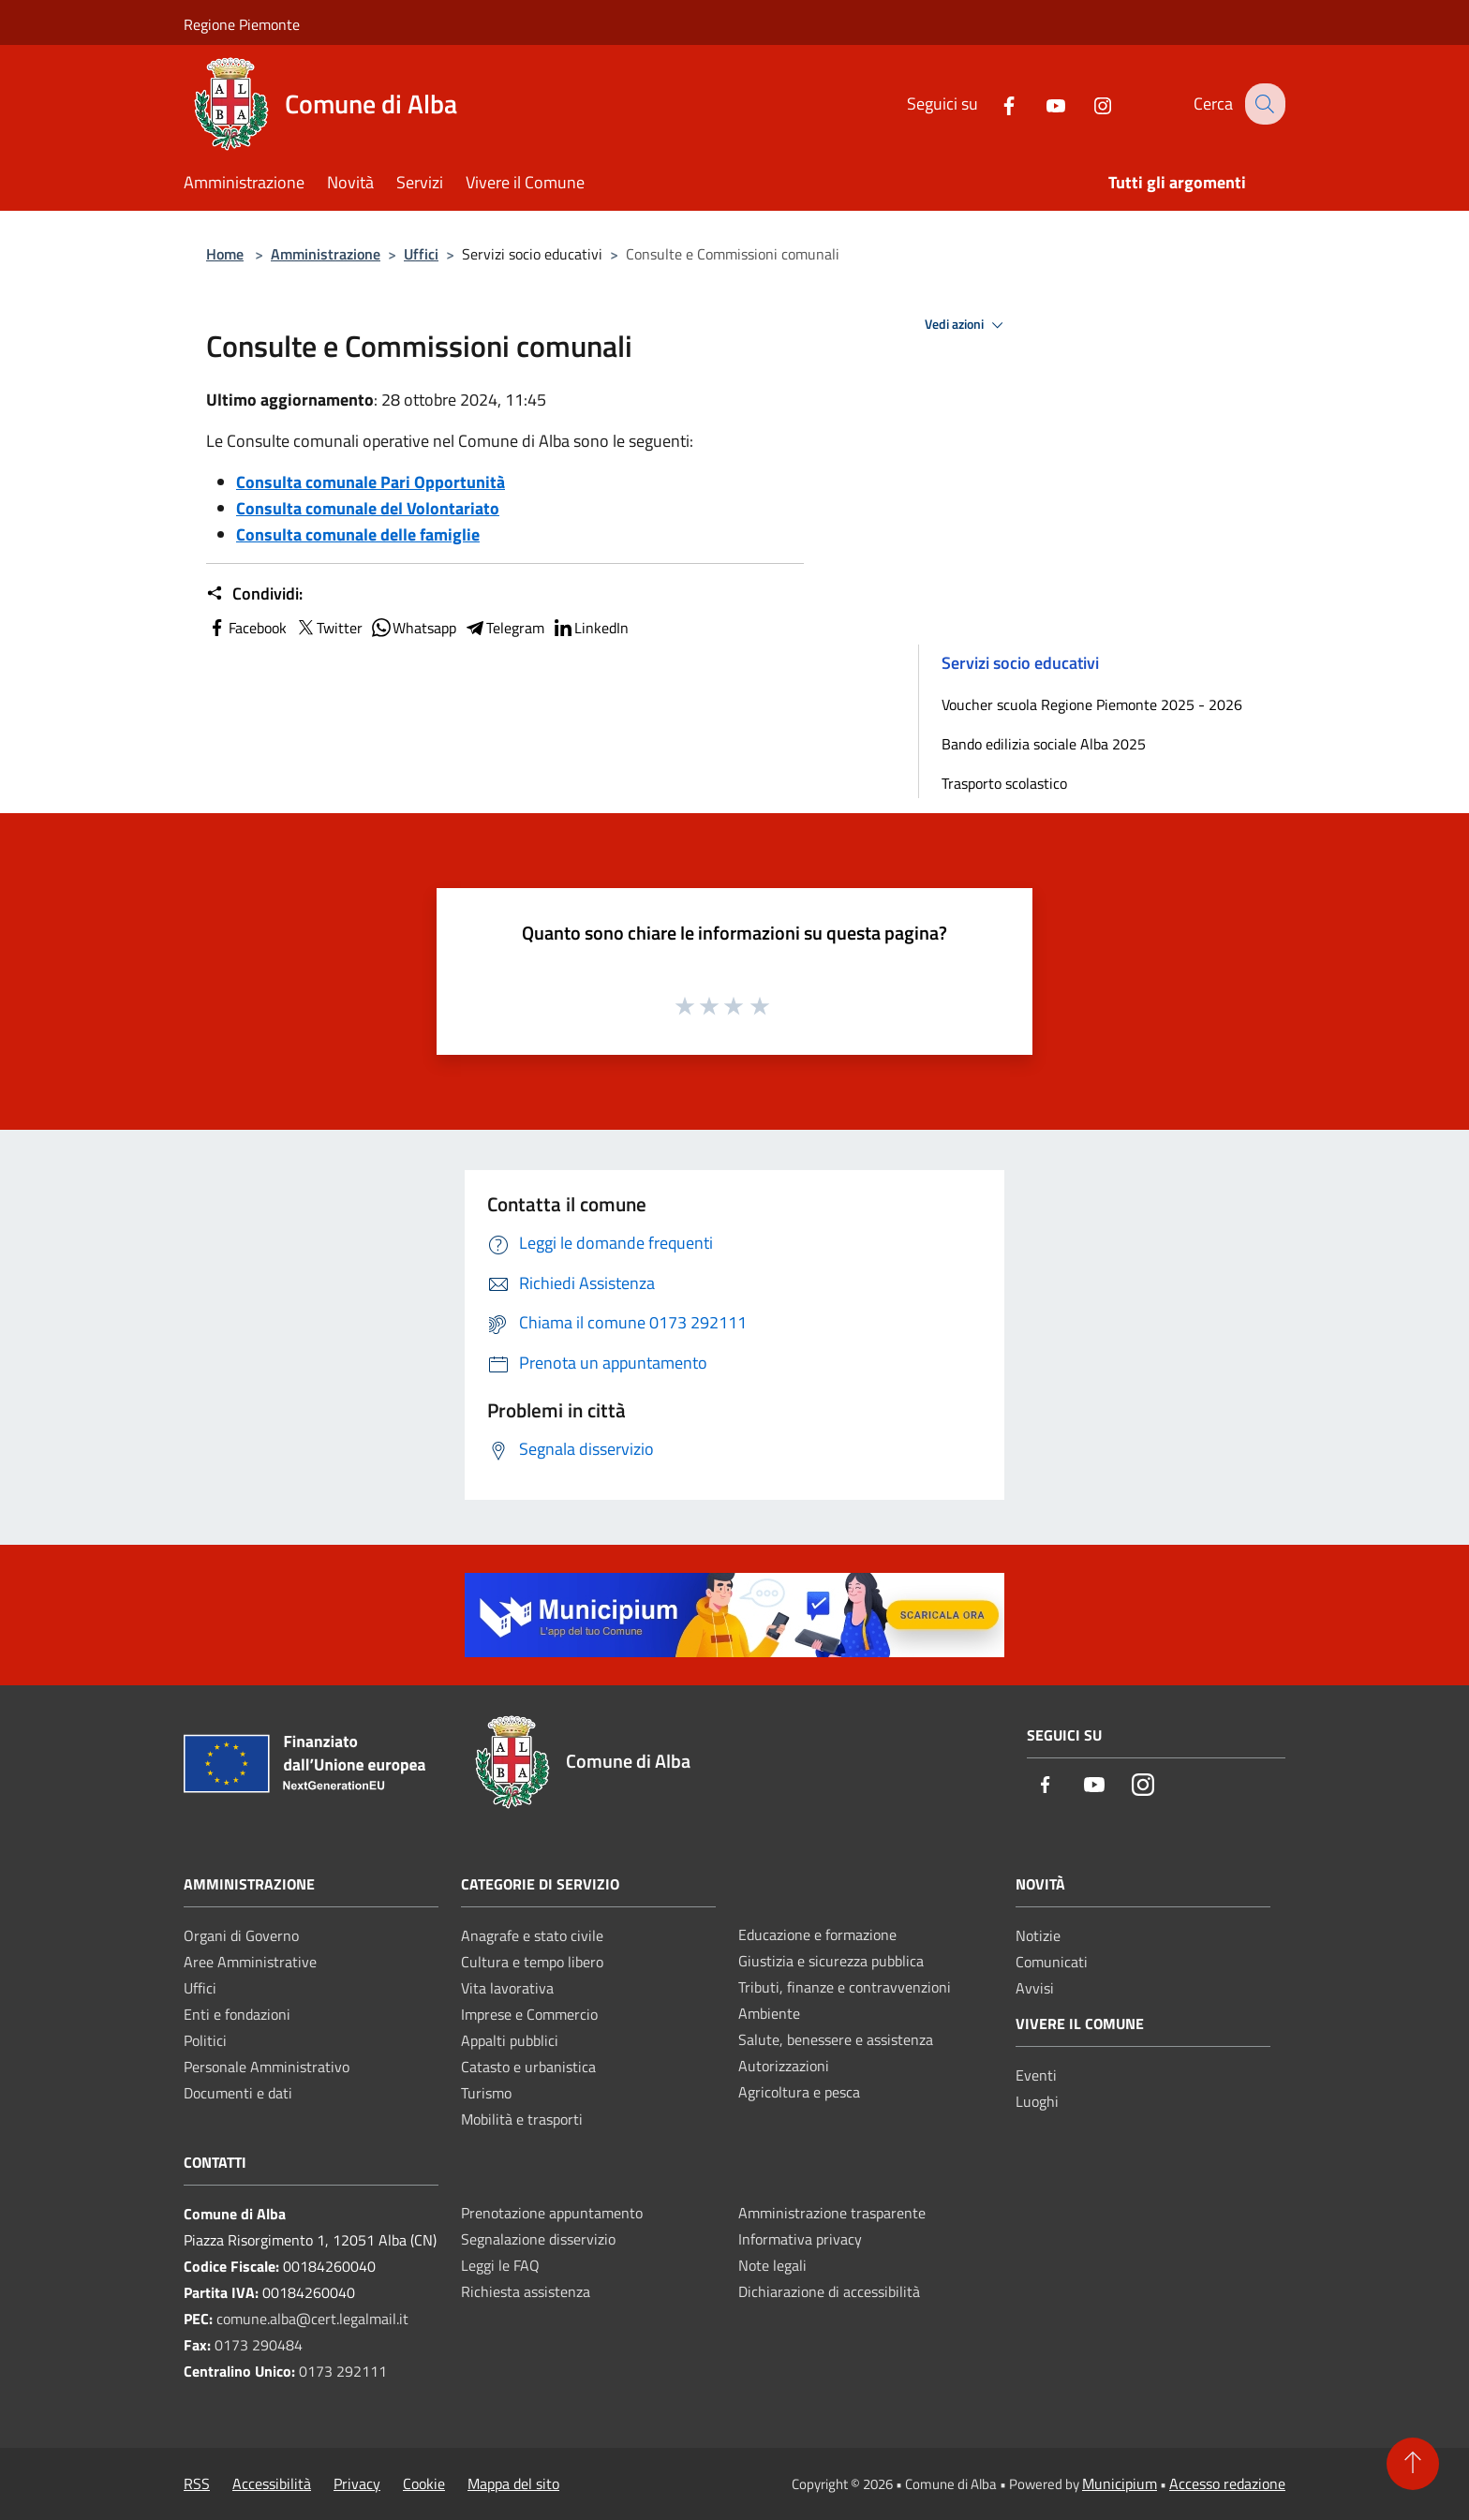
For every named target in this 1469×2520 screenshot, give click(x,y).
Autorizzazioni (783, 2065)
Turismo (486, 2093)
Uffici (421, 254)
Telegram (504, 627)
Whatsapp (413, 627)
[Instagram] (1087, 103)
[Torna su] (1413, 2464)
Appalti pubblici (509, 2040)
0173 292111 (343, 2371)
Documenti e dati (238, 2093)
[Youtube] (1041, 103)
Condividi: (254, 594)
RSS (197, 2483)
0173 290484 (259, 2345)
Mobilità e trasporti (522, 2119)
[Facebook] (994, 103)
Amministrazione (325, 254)
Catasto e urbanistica (528, 2066)
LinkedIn (590, 627)
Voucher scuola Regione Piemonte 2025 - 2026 (1092, 704)
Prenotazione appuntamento (552, 2212)
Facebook (246, 627)
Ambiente (769, 2013)
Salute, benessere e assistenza (835, 2039)
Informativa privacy (800, 2239)
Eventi (1036, 2075)
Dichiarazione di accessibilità (829, 2291)
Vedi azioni (967, 325)
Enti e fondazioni (237, 2014)
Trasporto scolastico (1004, 783)
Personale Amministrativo (266, 2066)
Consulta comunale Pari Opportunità (370, 482)
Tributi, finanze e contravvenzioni (844, 1987)
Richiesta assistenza (525, 2291)
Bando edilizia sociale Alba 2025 (1044, 744)
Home (225, 254)
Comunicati (1052, 1961)
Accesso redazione (1227, 2483)
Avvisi (1035, 1988)
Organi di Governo (241, 1935)
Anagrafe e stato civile (532, 1935)
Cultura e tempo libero (532, 1961)
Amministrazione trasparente (832, 2212)
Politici (205, 2040)
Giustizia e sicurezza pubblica (831, 1960)
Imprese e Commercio (529, 2014)
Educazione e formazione (817, 1934)
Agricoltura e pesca (799, 2092)
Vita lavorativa (507, 1988)
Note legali (772, 2265)
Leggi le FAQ (500, 2265)
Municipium (1119, 2483)
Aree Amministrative (250, 1961)
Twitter (328, 627)
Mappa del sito (513, 2483)
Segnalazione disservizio (538, 2239)
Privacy (357, 2483)
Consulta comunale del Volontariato (367, 508)
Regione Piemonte (242, 24)
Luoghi (1037, 2101)
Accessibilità (271, 2483)
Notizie (1038, 1935)
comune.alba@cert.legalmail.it (312, 2318)
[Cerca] (1262, 104)
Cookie (424, 2483)
